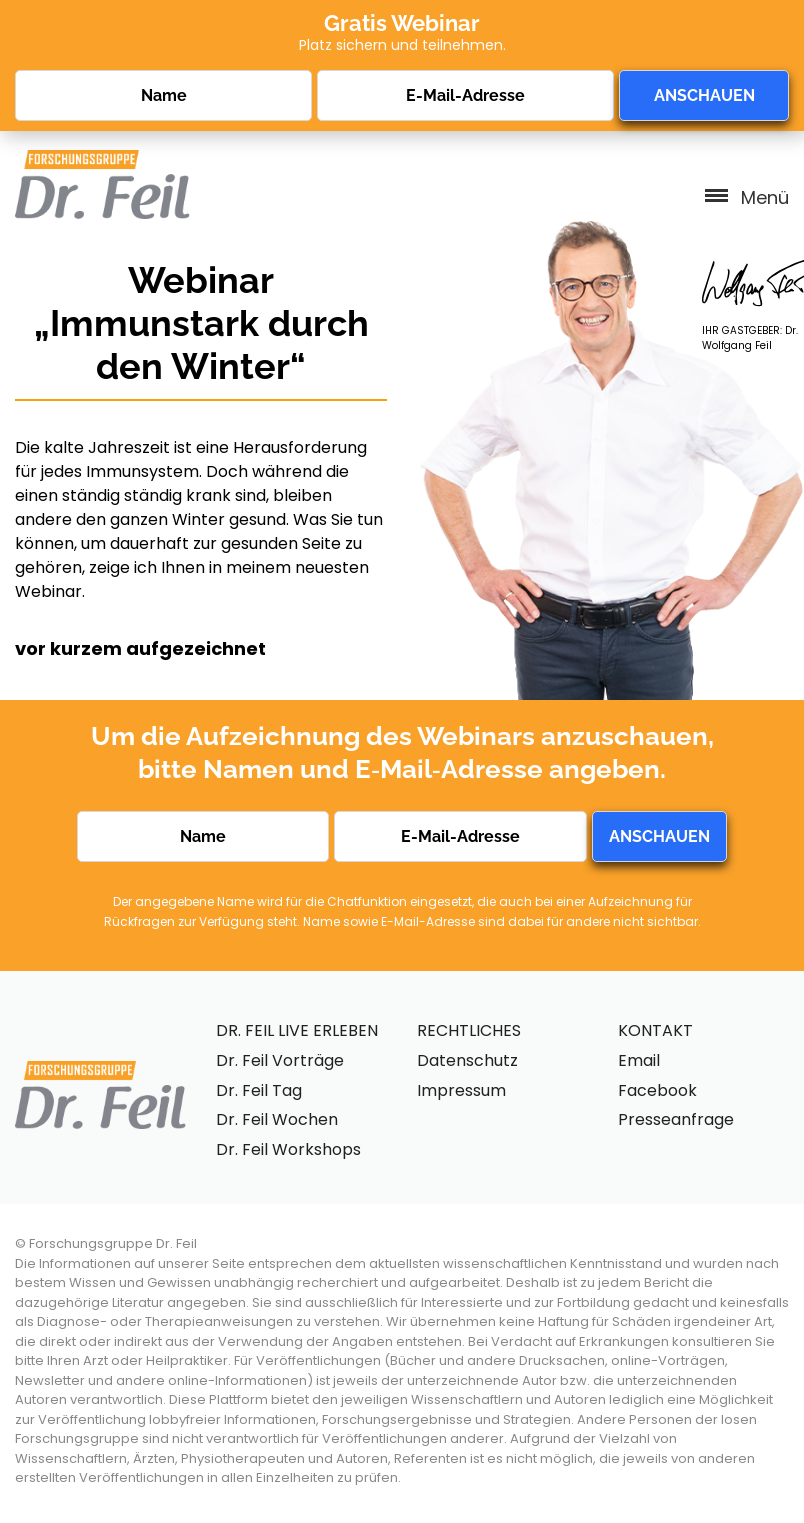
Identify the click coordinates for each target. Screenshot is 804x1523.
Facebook (657, 1090)
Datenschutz (467, 1060)
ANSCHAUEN (704, 95)
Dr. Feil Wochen (277, 1119)
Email (639, 1060)
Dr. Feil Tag (259, 1090)
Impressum (461, 1090)
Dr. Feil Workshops (288, 1149)
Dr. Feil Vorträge (280, 1060)
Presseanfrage (676, 1119)
